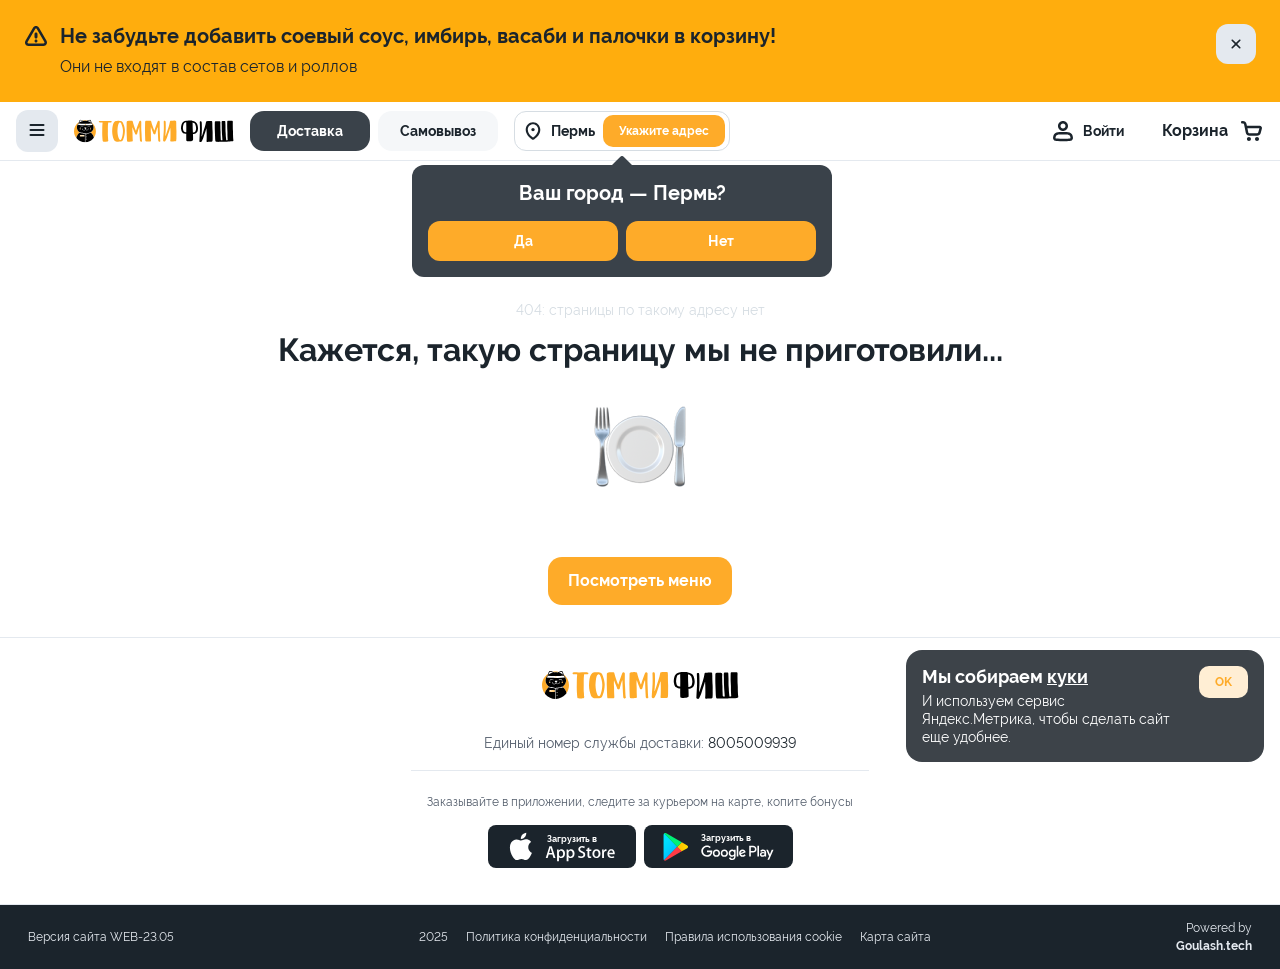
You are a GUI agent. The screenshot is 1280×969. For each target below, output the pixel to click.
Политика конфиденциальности (556, 937)
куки (1067, 676)
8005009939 (752, 743)
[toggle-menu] (37, 131)
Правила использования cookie (753, 937)
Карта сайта (895, 937)
